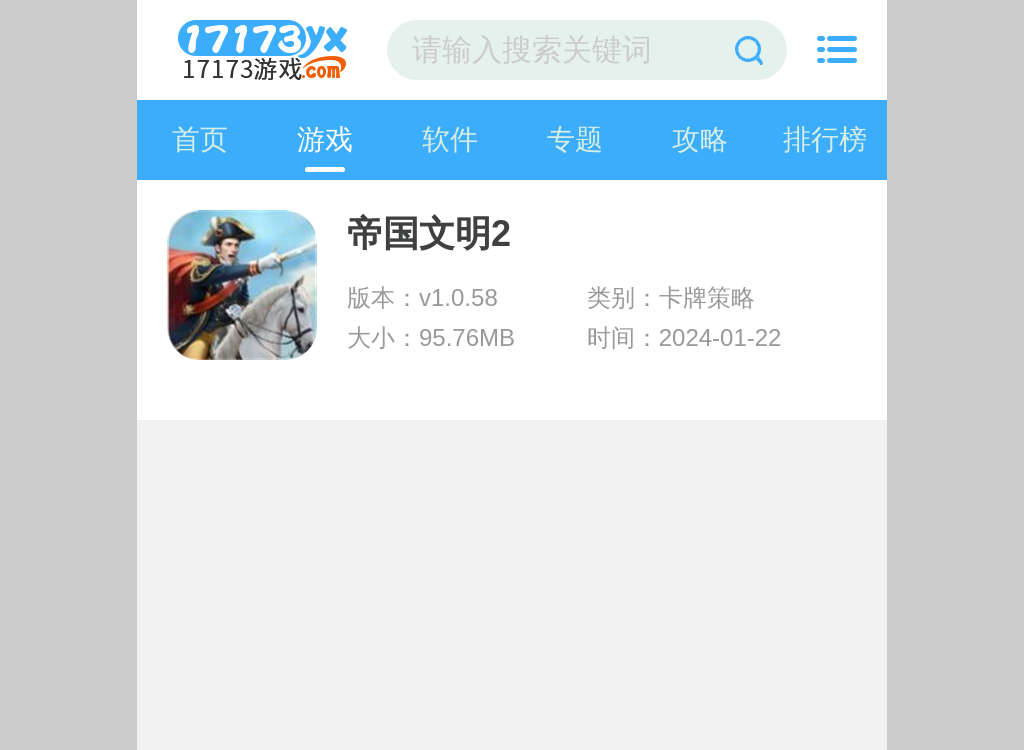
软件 (450, 139)
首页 (200, 139)
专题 (575, 139)
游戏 (325, 139)
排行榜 (825, 139)
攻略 (700, 139)
